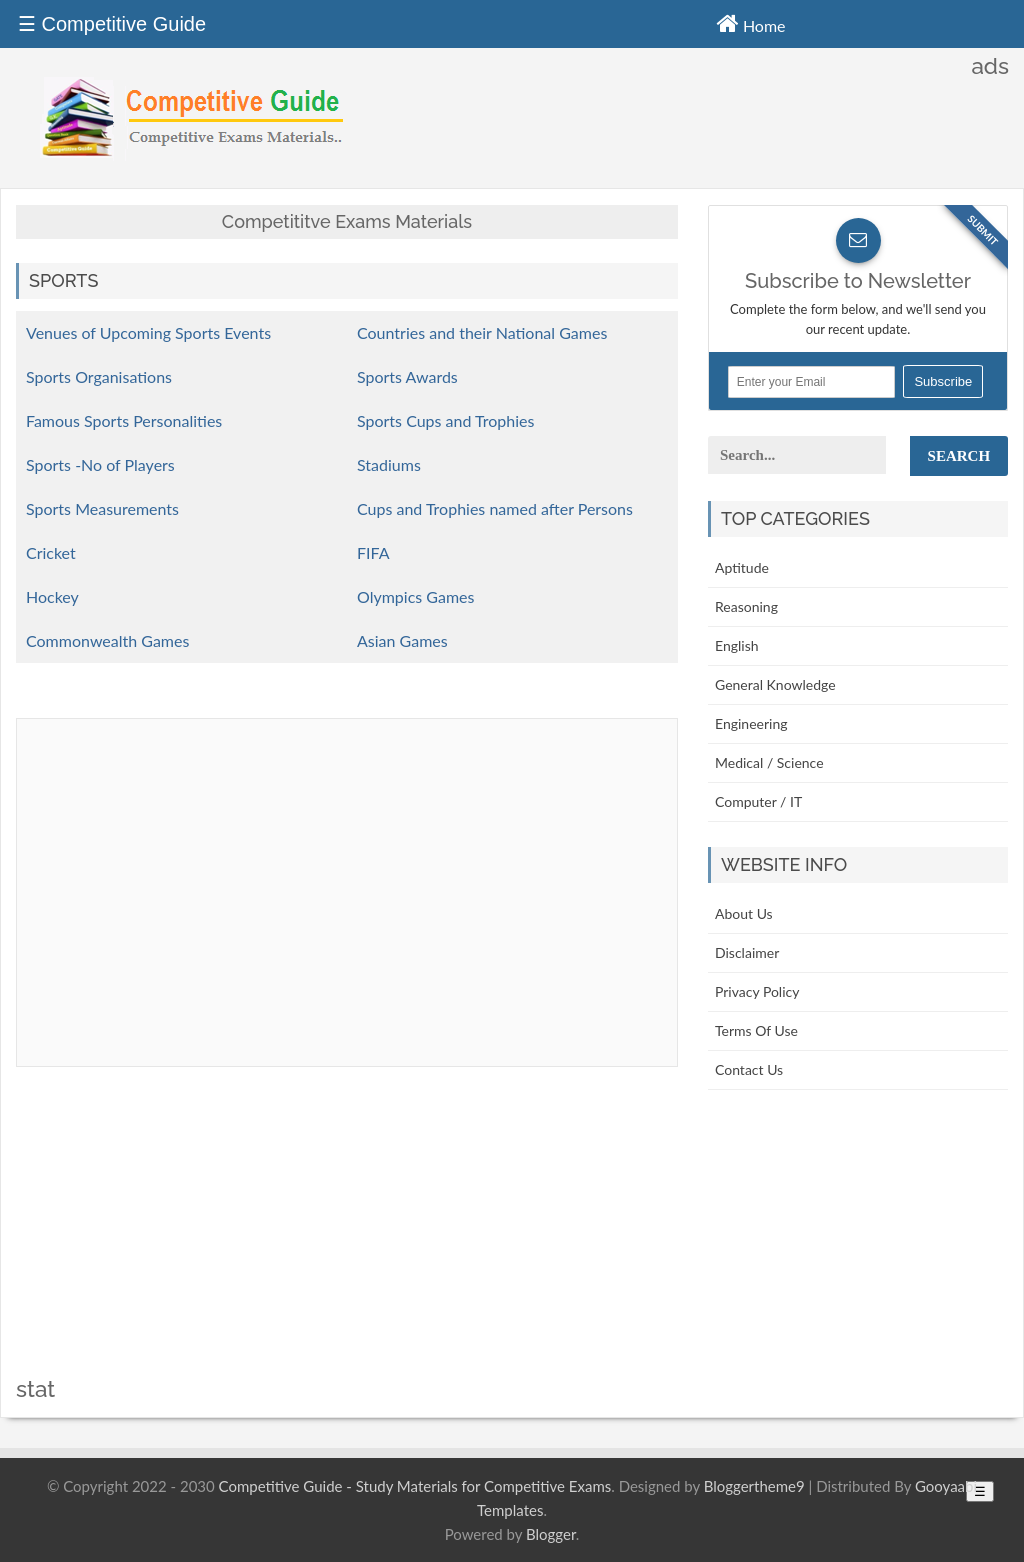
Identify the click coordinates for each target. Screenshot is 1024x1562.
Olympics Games (415, 596)
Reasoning (746, 606)
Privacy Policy (757, 991)
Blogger (551, 1534)
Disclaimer (747, 952)
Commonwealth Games (107, 640)
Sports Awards (407, 376)
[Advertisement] (347, 1237)
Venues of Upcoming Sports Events (148, 332)
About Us (744, 913)
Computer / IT (758, 801)
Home (751, 23)
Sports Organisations (99, 376)
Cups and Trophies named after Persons (495, 508)
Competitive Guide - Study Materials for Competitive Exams (415, 1486)
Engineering (751, 723)
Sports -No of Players (100, 464)
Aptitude (742, 567)
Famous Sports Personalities (124, 420)
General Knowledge (775, 684)
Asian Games (402, 640)
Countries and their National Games (482, 332)
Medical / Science (769, 762)
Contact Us (749, 1069)
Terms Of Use (756, 1030)
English (737, 645)
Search (959, 456)
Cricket (51, 552)
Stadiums (389, 464)
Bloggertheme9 (754, 1486)
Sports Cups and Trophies (445, 420)
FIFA (373, 552)
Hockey (52, 596)
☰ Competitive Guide (112, 24)
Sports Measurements (102, 508)
